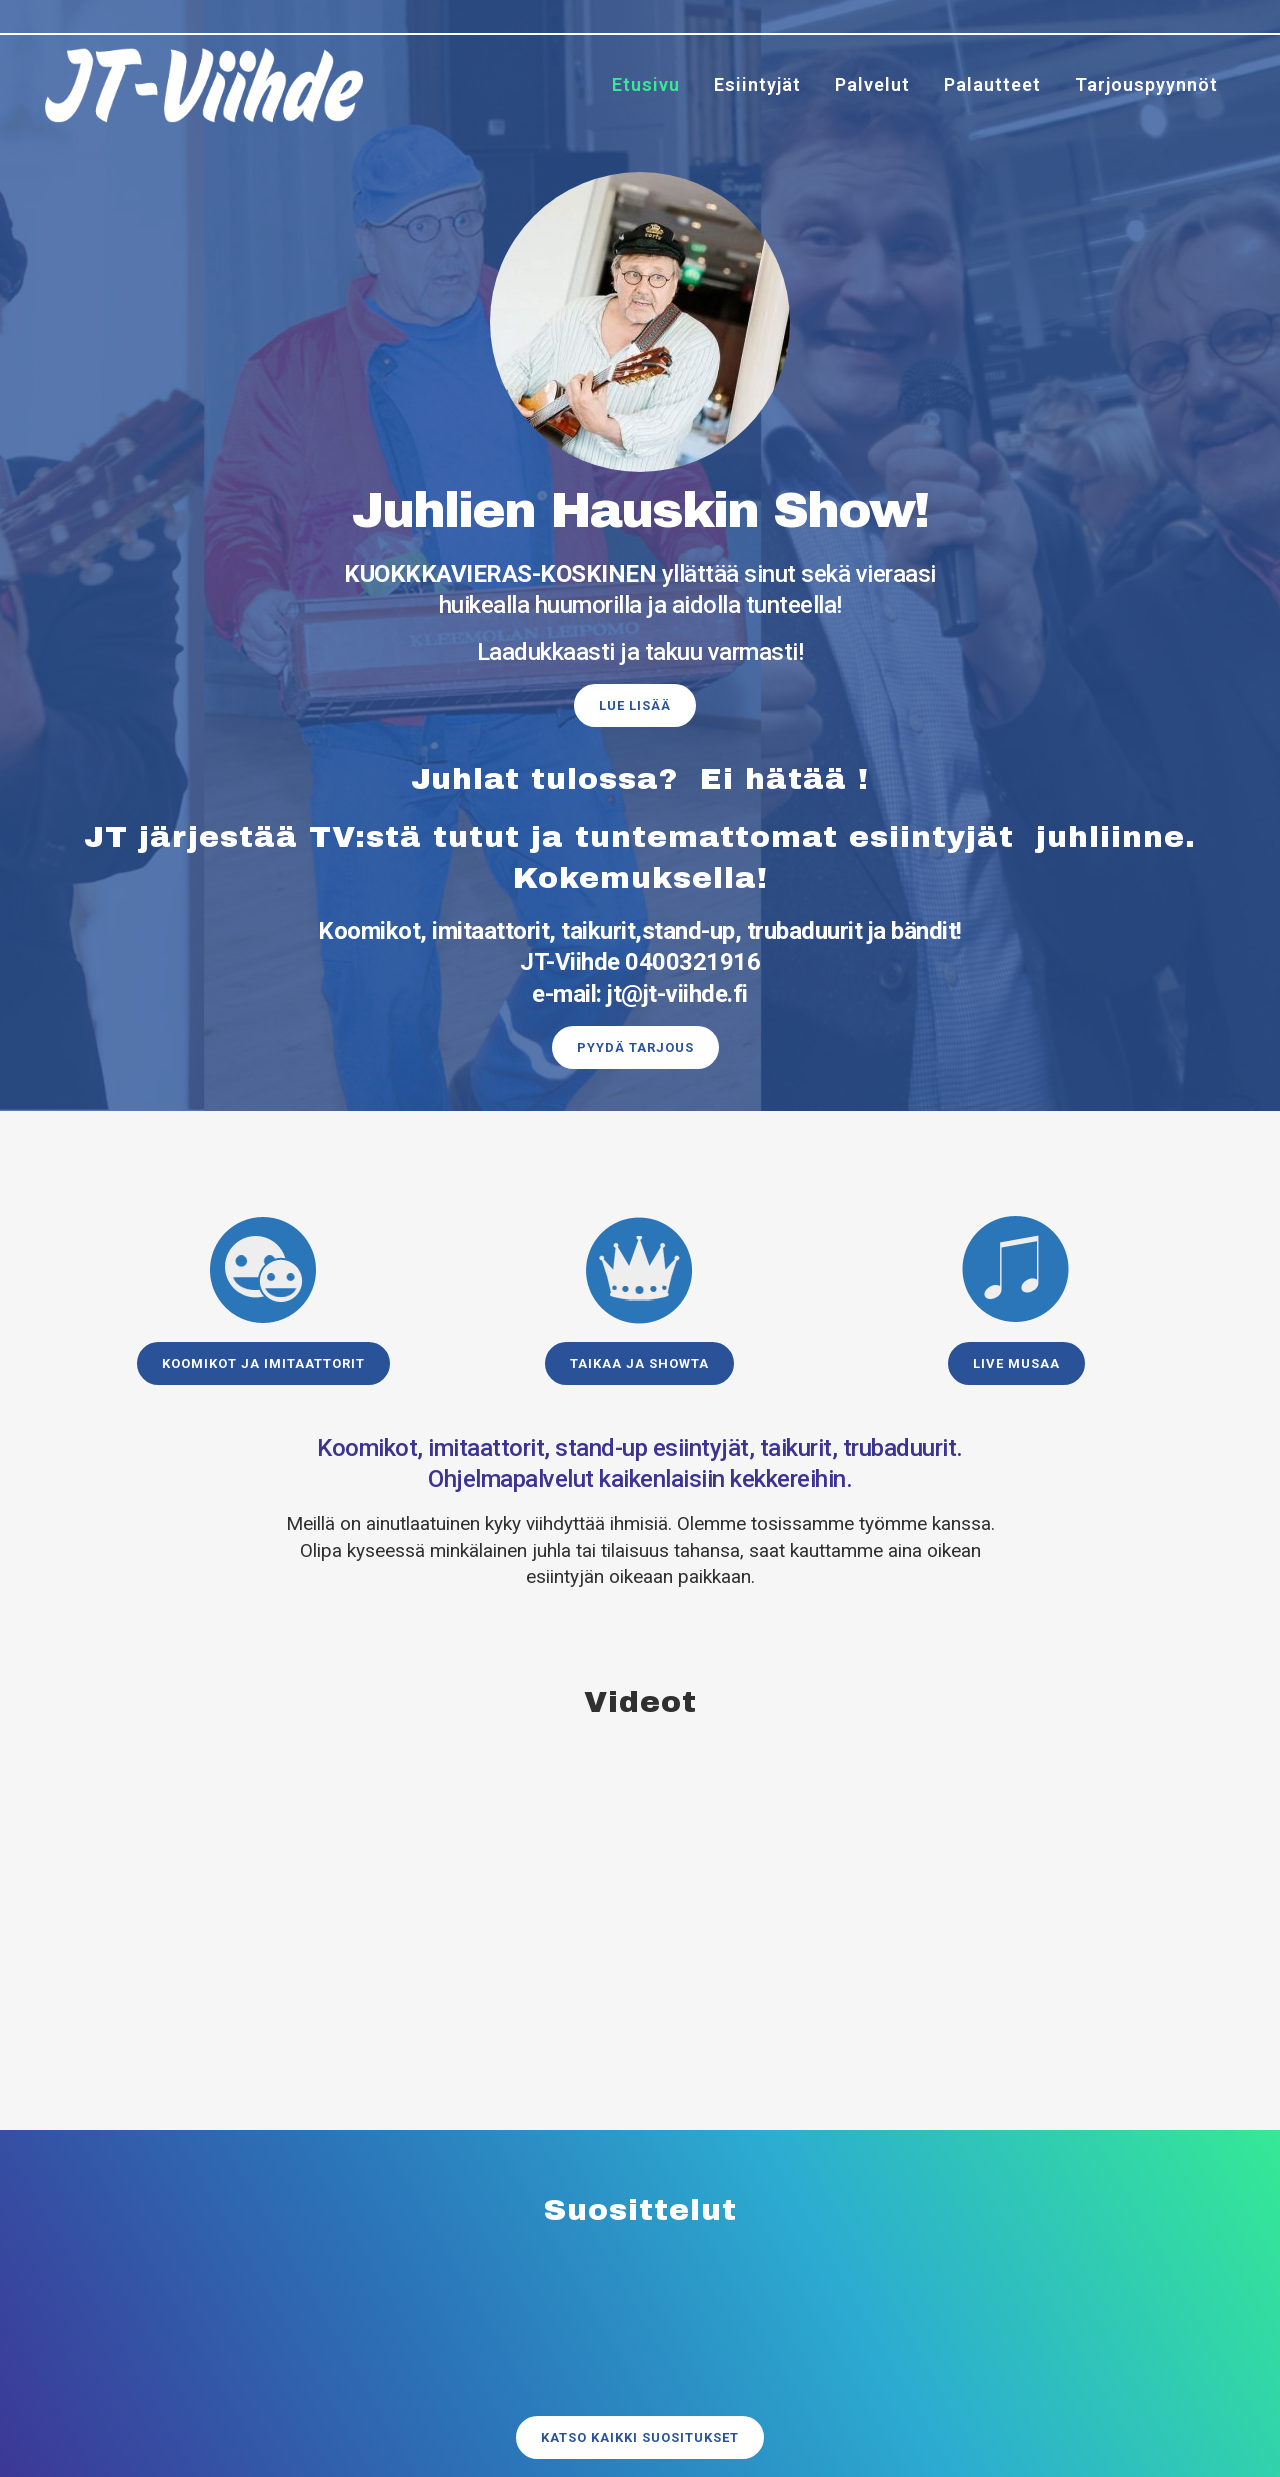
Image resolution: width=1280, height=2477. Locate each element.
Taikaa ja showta (639, 1363)
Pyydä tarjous (635, 1047)
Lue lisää (635, 705)
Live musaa (1016, 1363)
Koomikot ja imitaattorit (263, 1363)
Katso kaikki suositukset (640, 2415)
